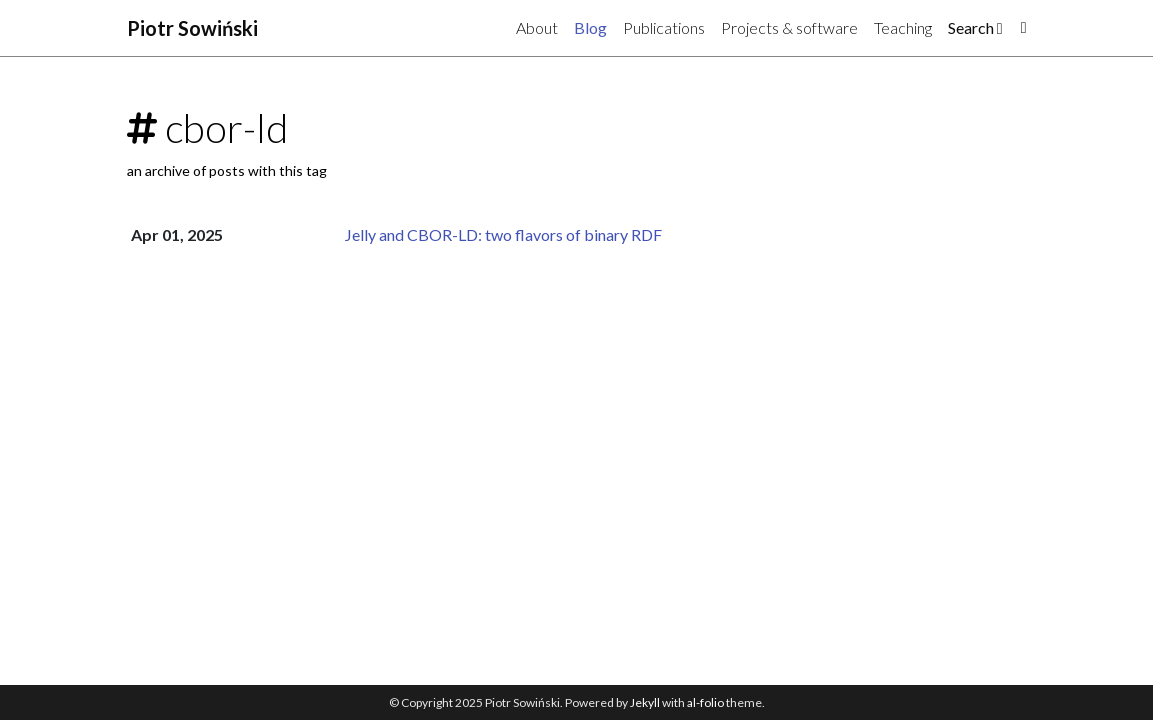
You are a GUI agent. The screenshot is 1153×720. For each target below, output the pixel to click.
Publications (664, 27)
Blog (590, 27)
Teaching (903, 27)
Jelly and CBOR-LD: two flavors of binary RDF (503, 234)
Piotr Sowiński (192, 28)
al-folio (705, 702)
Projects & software (789, 27)
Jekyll (645, 702)
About (537, 27)
